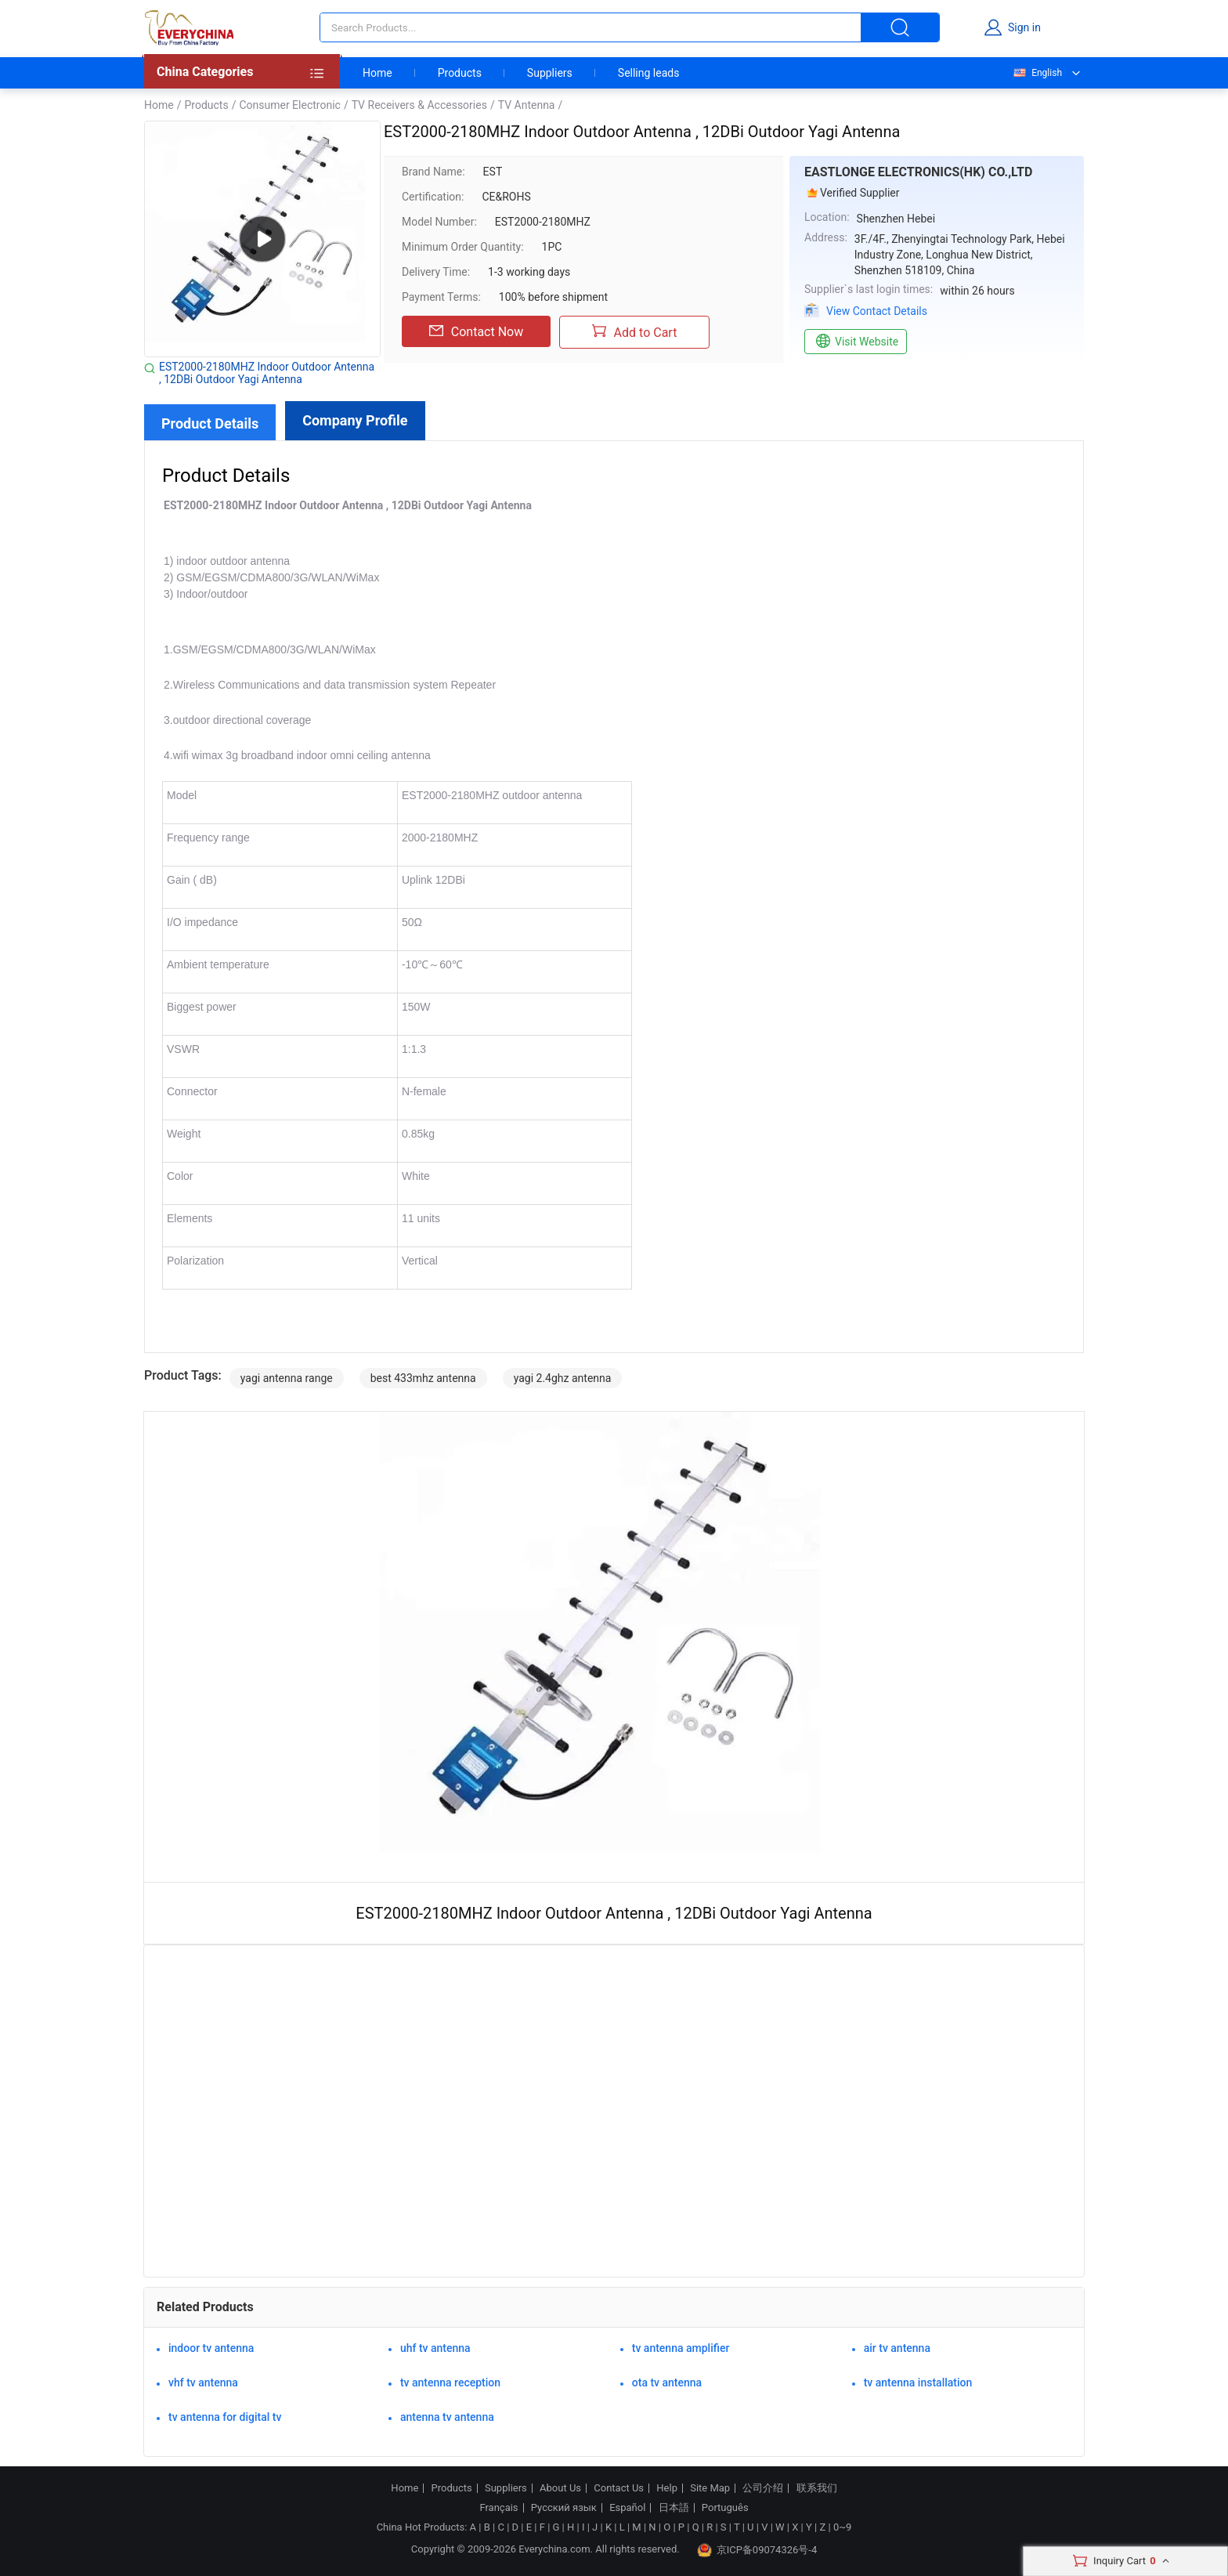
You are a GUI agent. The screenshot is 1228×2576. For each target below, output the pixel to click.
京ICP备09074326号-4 (757, 2550)
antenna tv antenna (447, 2417)
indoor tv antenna (211, 2348)
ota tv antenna (667, 2382)
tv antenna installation (918, 2382)
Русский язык (564, 2508)
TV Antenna (526, 105)
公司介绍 (762, 2488)
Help (666, 2488)
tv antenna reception (450, 2382)
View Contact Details (876, 311)
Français (498, 2508)
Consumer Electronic (289, 105)
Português (725, 2508)
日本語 (674, 2508)
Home (377, 73)
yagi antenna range (286, 1378)
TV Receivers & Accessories (419, 105)
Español (627, 2508)
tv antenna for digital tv (224, 2417)
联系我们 (816, 2488)
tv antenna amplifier (681, 2348)
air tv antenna (897, 2348)
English (1037, 72)
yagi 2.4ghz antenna (563, 1378)
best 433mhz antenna (423, 1378)
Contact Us (619, 2488)
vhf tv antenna (203, 2382)
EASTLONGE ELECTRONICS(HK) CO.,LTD (918, 172)
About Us (560, 2488)
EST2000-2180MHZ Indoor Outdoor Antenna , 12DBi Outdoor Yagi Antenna (266, 372)
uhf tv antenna (435, 2348)
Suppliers (549, 73)
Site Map (710, 2488)
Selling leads (649, 73)
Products (460, 73)
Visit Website (855, 341)
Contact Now (476, 331)
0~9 (842, 2527)
